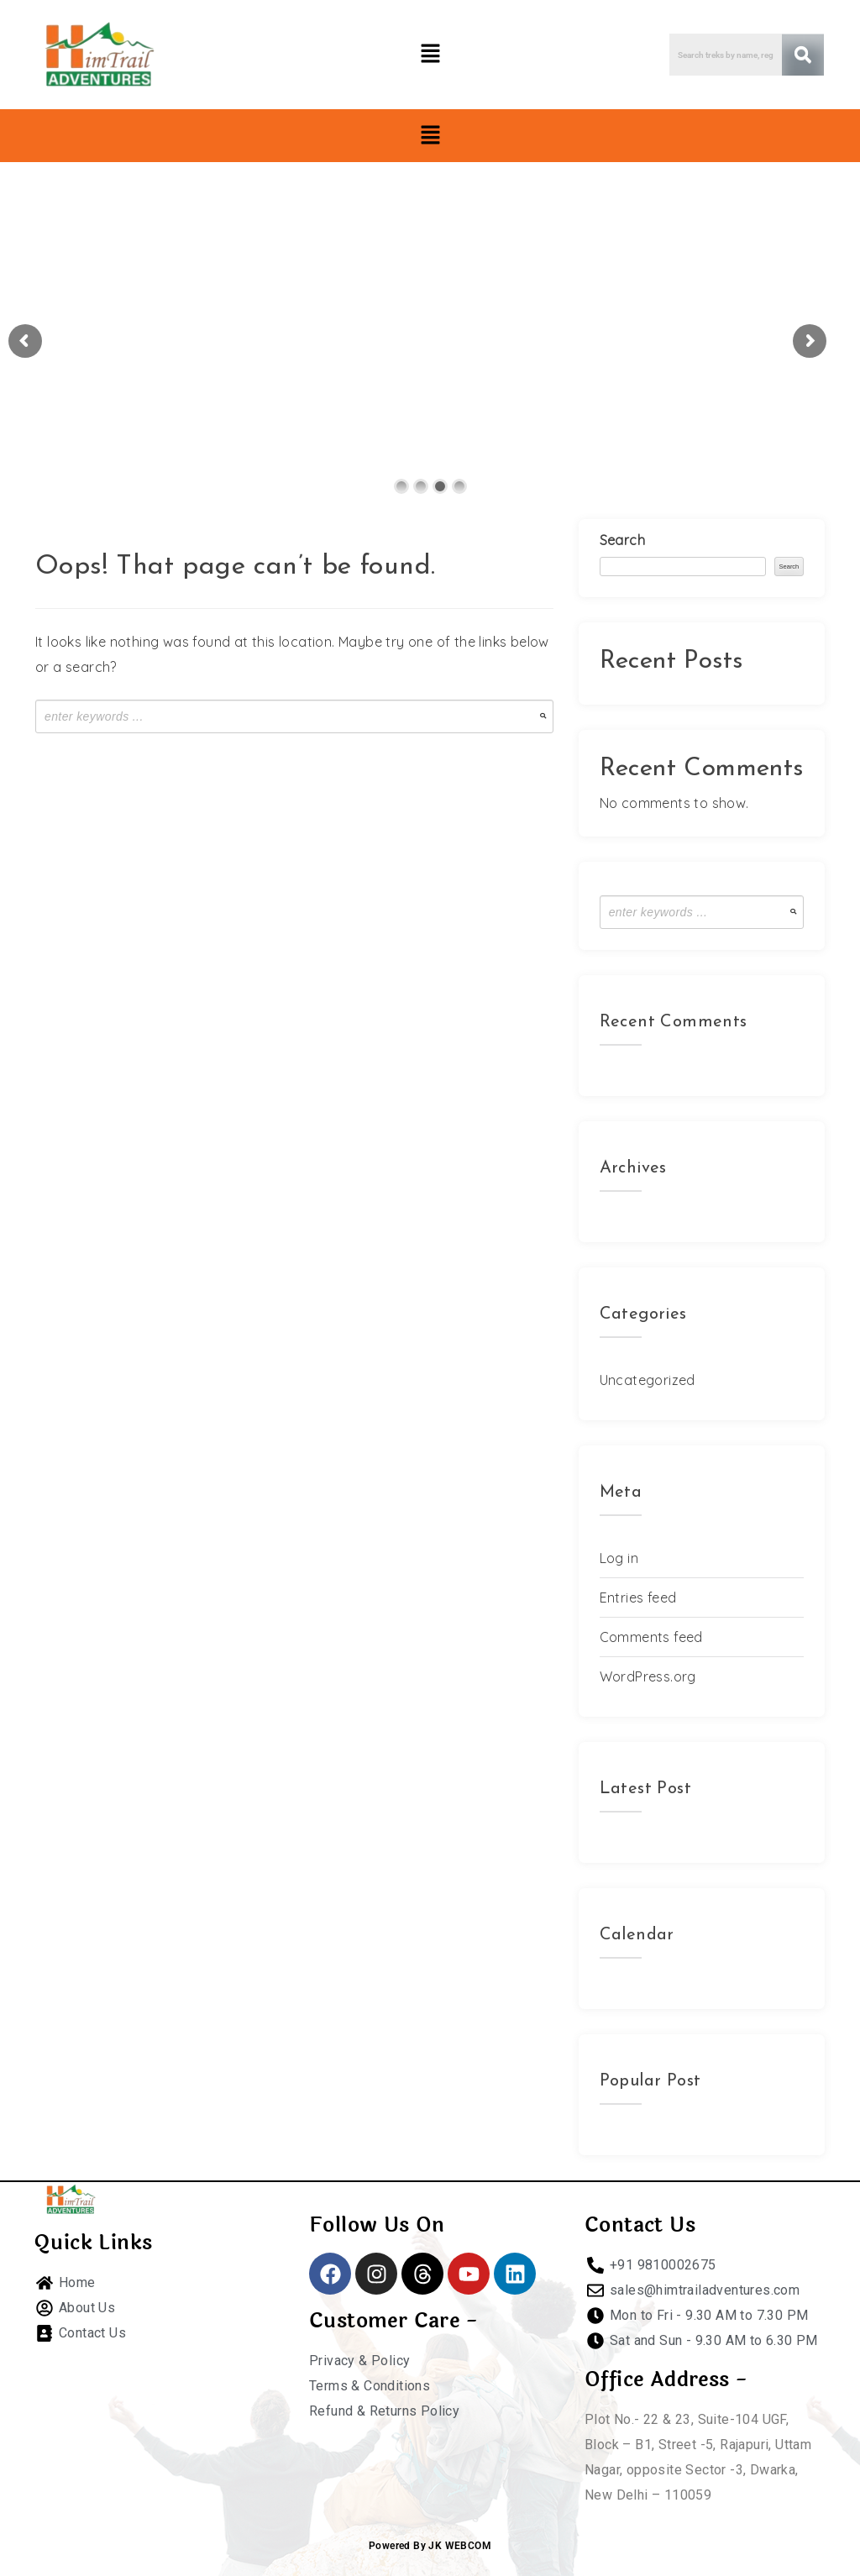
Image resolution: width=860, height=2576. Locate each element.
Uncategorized (647, 1380)
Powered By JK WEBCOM (430, 2546)
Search (622, 540)
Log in (619, 1558)
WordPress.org (648, 1676)
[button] (430, 54)
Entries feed (638, 1597)
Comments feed (651, 1637)
